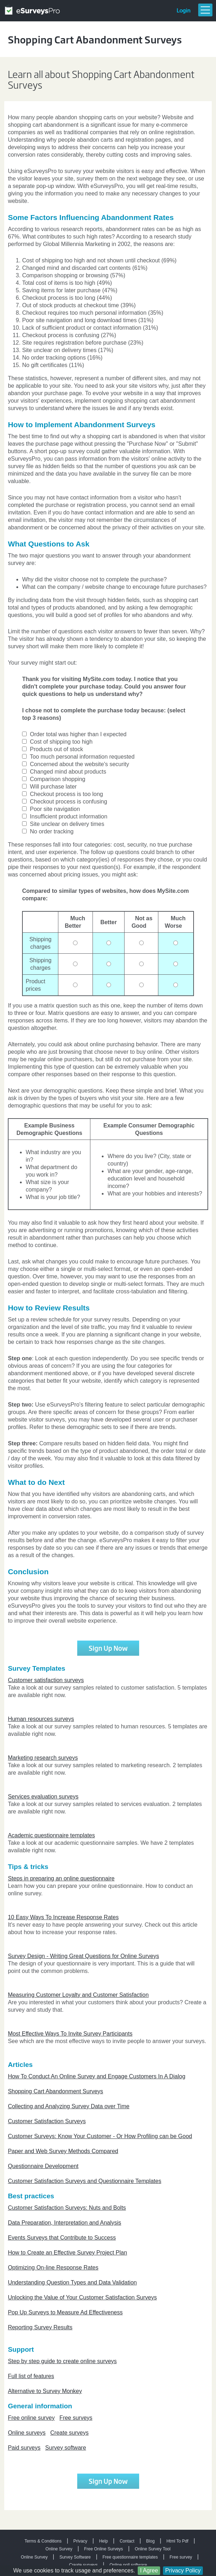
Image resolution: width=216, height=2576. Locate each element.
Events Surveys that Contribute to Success (62, 2238)
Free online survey (31, 2418)
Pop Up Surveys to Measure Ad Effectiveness (65, 2312)
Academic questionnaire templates (51, 1835)
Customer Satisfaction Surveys (47, 2121)
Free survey (181, 2557)
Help (103, 2541)
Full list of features (31, 2376)
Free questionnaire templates (130, 2557)
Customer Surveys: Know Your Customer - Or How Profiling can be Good (100, 2136)
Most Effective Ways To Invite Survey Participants (70, 2034)
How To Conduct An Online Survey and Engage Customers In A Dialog (96, 2076)
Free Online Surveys (103, 2548)
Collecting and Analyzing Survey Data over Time (69, 2106)
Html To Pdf (178, 2541)
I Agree (149, 2570)
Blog (150, 2541)
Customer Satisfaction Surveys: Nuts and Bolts (67, 2208)
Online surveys (27, 2433)
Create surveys (69, 2433)
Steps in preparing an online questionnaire (61, 1878)
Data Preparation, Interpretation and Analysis (64, 2223)
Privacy (80, 2541)
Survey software (65, 2448)
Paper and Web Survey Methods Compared (63, 2151)
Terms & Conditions (43, 2541)
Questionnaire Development (43, 2166)
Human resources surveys (41, 1719)
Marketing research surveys (43, 1758)
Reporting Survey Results (40, 2327)
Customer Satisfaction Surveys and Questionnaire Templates (84, 2181)
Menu (205, 10)
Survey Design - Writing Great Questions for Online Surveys (83, 1956)
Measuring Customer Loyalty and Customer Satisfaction (78, 1995)
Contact (127, 2541)
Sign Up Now (108, 1648)
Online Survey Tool (153, 2548)
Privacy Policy (183, 2570)
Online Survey (59, 2548)
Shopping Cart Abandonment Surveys (55, 2091)
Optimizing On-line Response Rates (53, 2268)
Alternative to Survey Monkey (45, 2391)
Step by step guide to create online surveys (62, 2361)
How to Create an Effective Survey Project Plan (67, 2253)
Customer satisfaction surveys (46, 1680)
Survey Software (75, 2557)
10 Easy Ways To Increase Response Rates (63, 1917)
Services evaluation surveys (43, 1797)
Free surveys (75, 2418)
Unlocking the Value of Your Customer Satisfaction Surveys (82, 2297)
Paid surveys (24, 2448)
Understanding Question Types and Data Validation (72, 2282)
